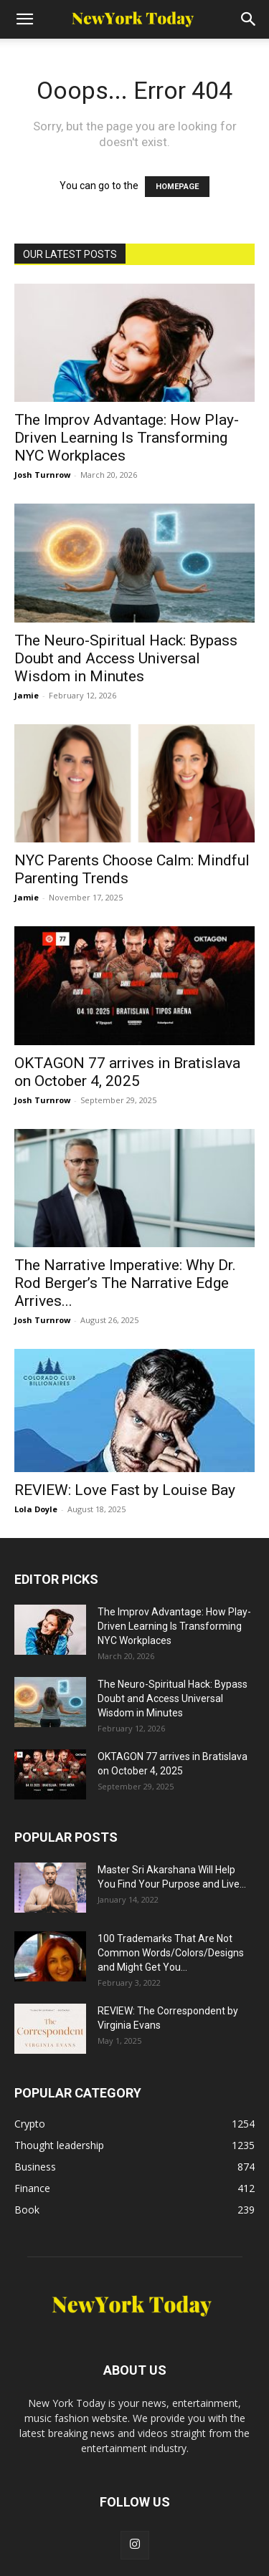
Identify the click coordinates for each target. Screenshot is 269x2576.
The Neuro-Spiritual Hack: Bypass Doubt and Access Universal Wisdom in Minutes (125, 658)
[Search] (249, 19)
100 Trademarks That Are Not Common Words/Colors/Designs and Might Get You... (171, 1953)
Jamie (26, 695)
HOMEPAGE (177, 186)
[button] (24, 19)
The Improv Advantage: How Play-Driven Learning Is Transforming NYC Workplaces (126, 437)
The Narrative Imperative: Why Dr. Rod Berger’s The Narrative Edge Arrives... (125, 1282)
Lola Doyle (35, 1509)
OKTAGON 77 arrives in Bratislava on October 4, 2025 (127, 1072)
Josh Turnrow (42, 474)
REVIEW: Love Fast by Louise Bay (124, 1490)
